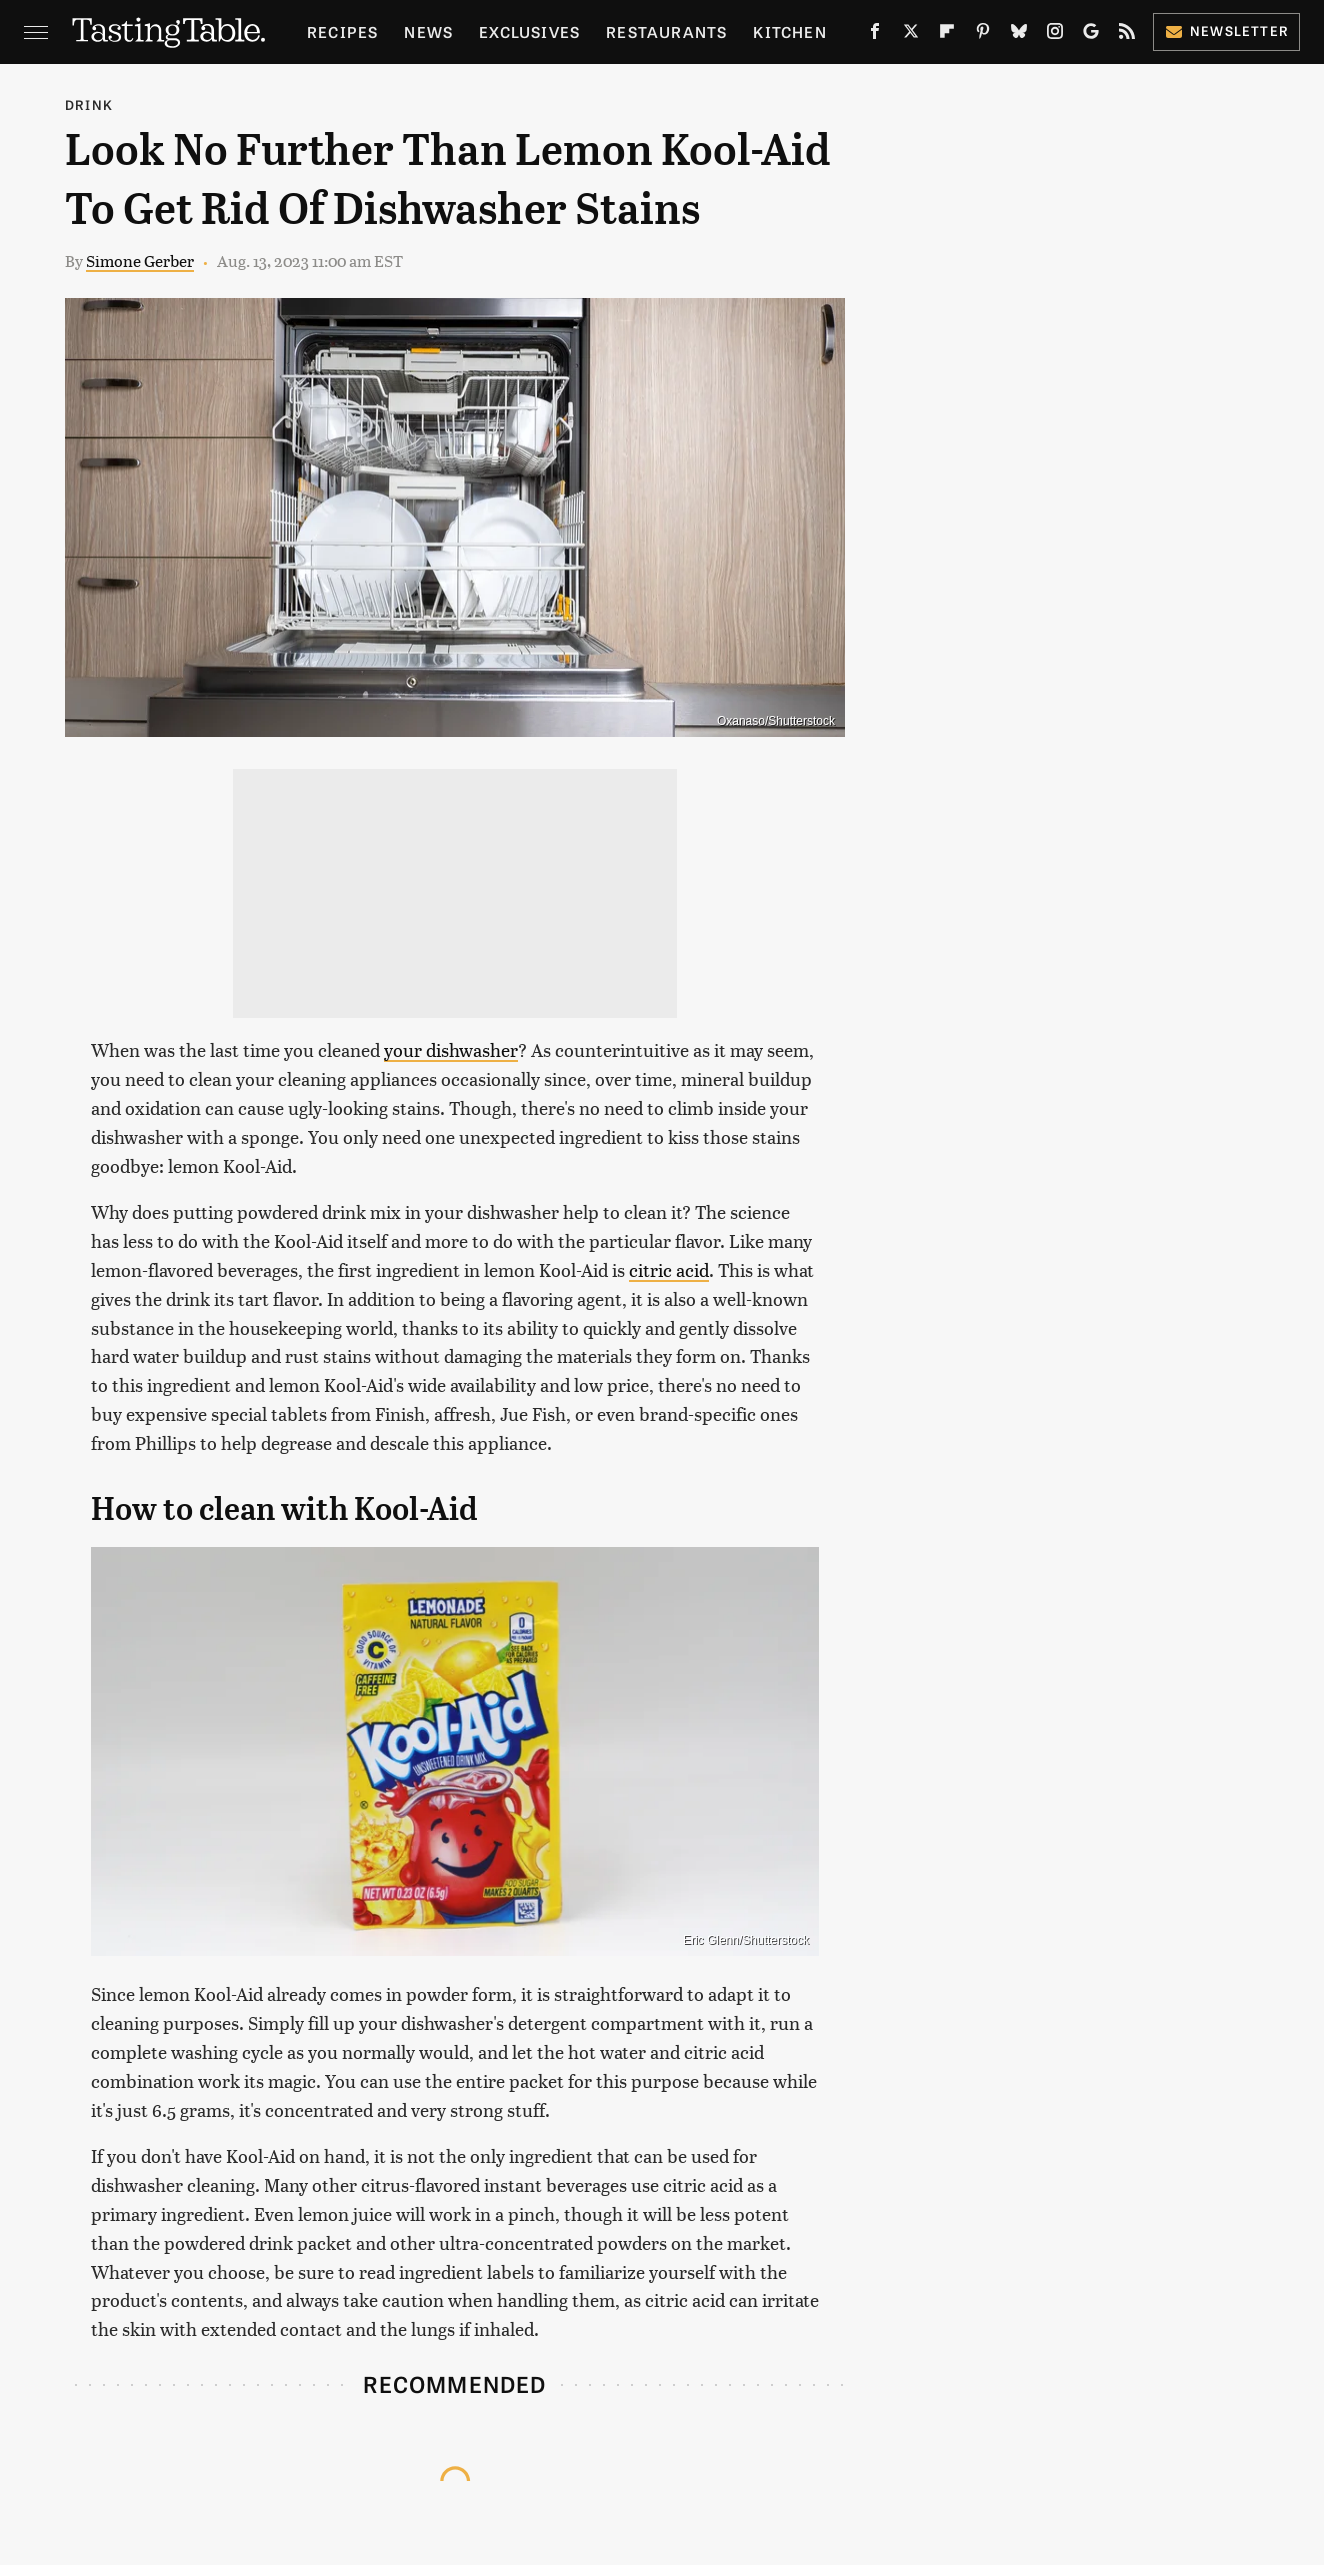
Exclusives (529, 31)
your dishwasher (451, 1049)
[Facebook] (875, 35)
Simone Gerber (140, 260)
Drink (89, 104)
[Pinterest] (983, 35)
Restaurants (666, 31)
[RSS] (1127, 35)
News (428, 31)
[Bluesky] (1019, 35)
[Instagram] (1055, 35)
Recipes (342, 31)
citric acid (669, 1269)
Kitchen (789, 31)
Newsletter (1226, 30)
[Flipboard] (947, 35)
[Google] (1091, 35)
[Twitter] (911, 35)
